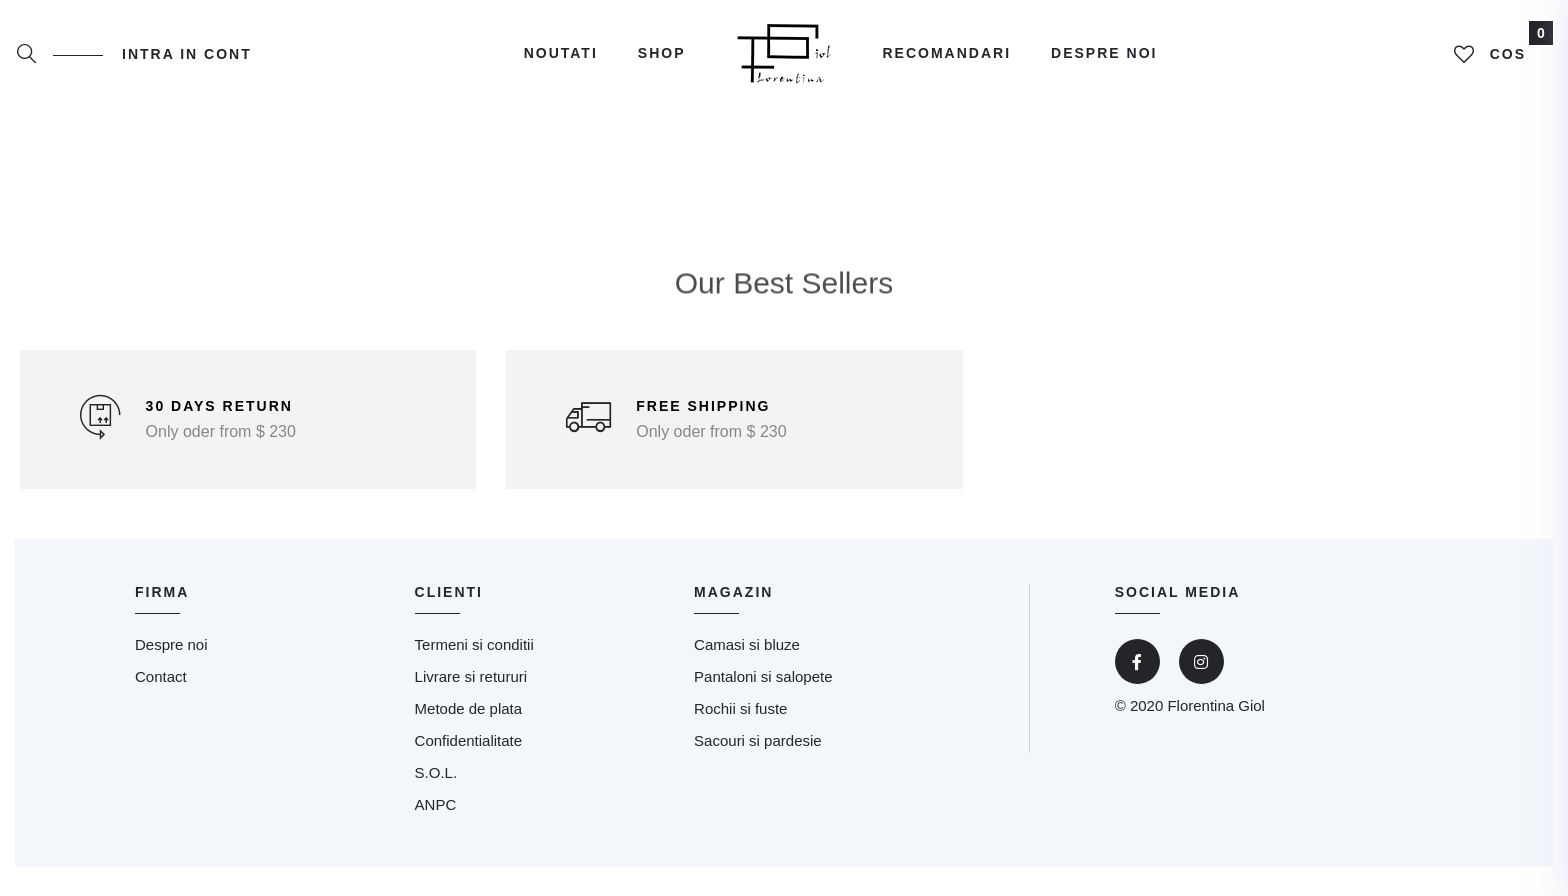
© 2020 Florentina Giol (1190, 705)
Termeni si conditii (474, 644)
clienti (449, 592)
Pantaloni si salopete (763, 676)
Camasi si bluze (747, 644)
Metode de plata (469, 708)
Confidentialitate (469, 740)
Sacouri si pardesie (758, 740)
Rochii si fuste (740, 708)
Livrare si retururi (471, 676)
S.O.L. (436, 772)
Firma (162, 592)
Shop (662, 53)
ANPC (436, 804)
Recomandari (947, 53)
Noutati (561, 53)
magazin (733, 592)
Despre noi (1104, 53)
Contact (161, 676)
